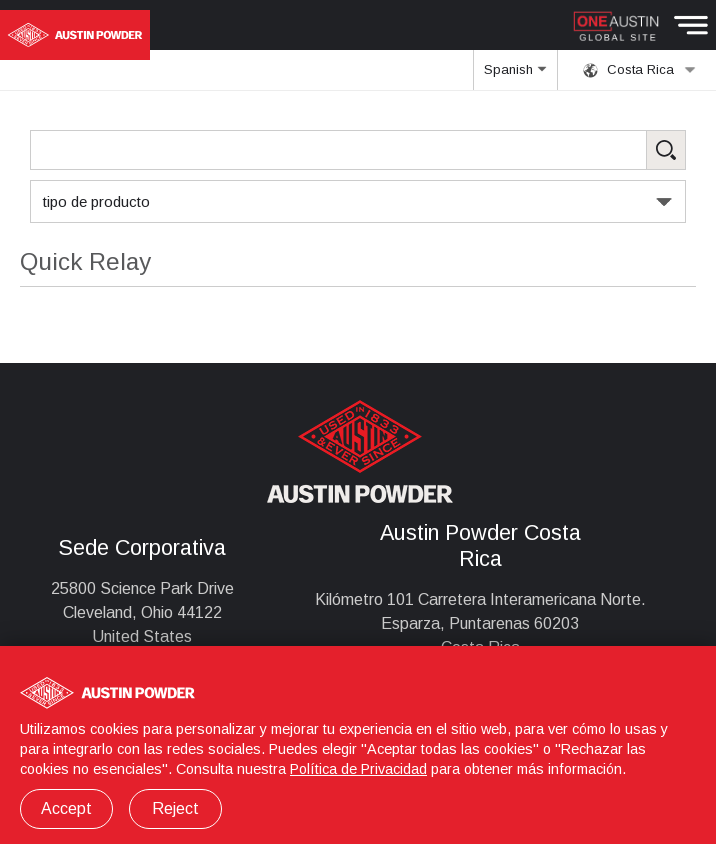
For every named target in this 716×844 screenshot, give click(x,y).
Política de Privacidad (358, 769)
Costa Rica (639, 70)
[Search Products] (358, 150)
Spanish (515, 76)
